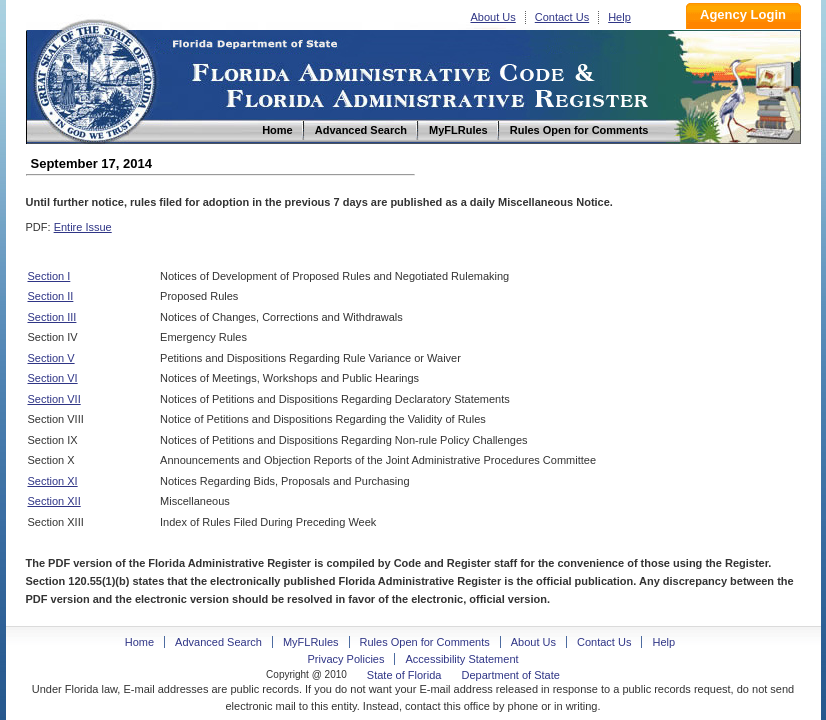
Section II (51, 296)
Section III (52, 317)
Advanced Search (218, 642)
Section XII (54, 501)
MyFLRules (311, 642)
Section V (51, 358)
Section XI (53, 481)
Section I (49, 276)
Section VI (53, 378)
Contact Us (562, 17)
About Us (493, 17)
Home (94, 78)
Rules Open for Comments (425, 642)
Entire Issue (83, 227)
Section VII (54, 399)
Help (619, 17)
